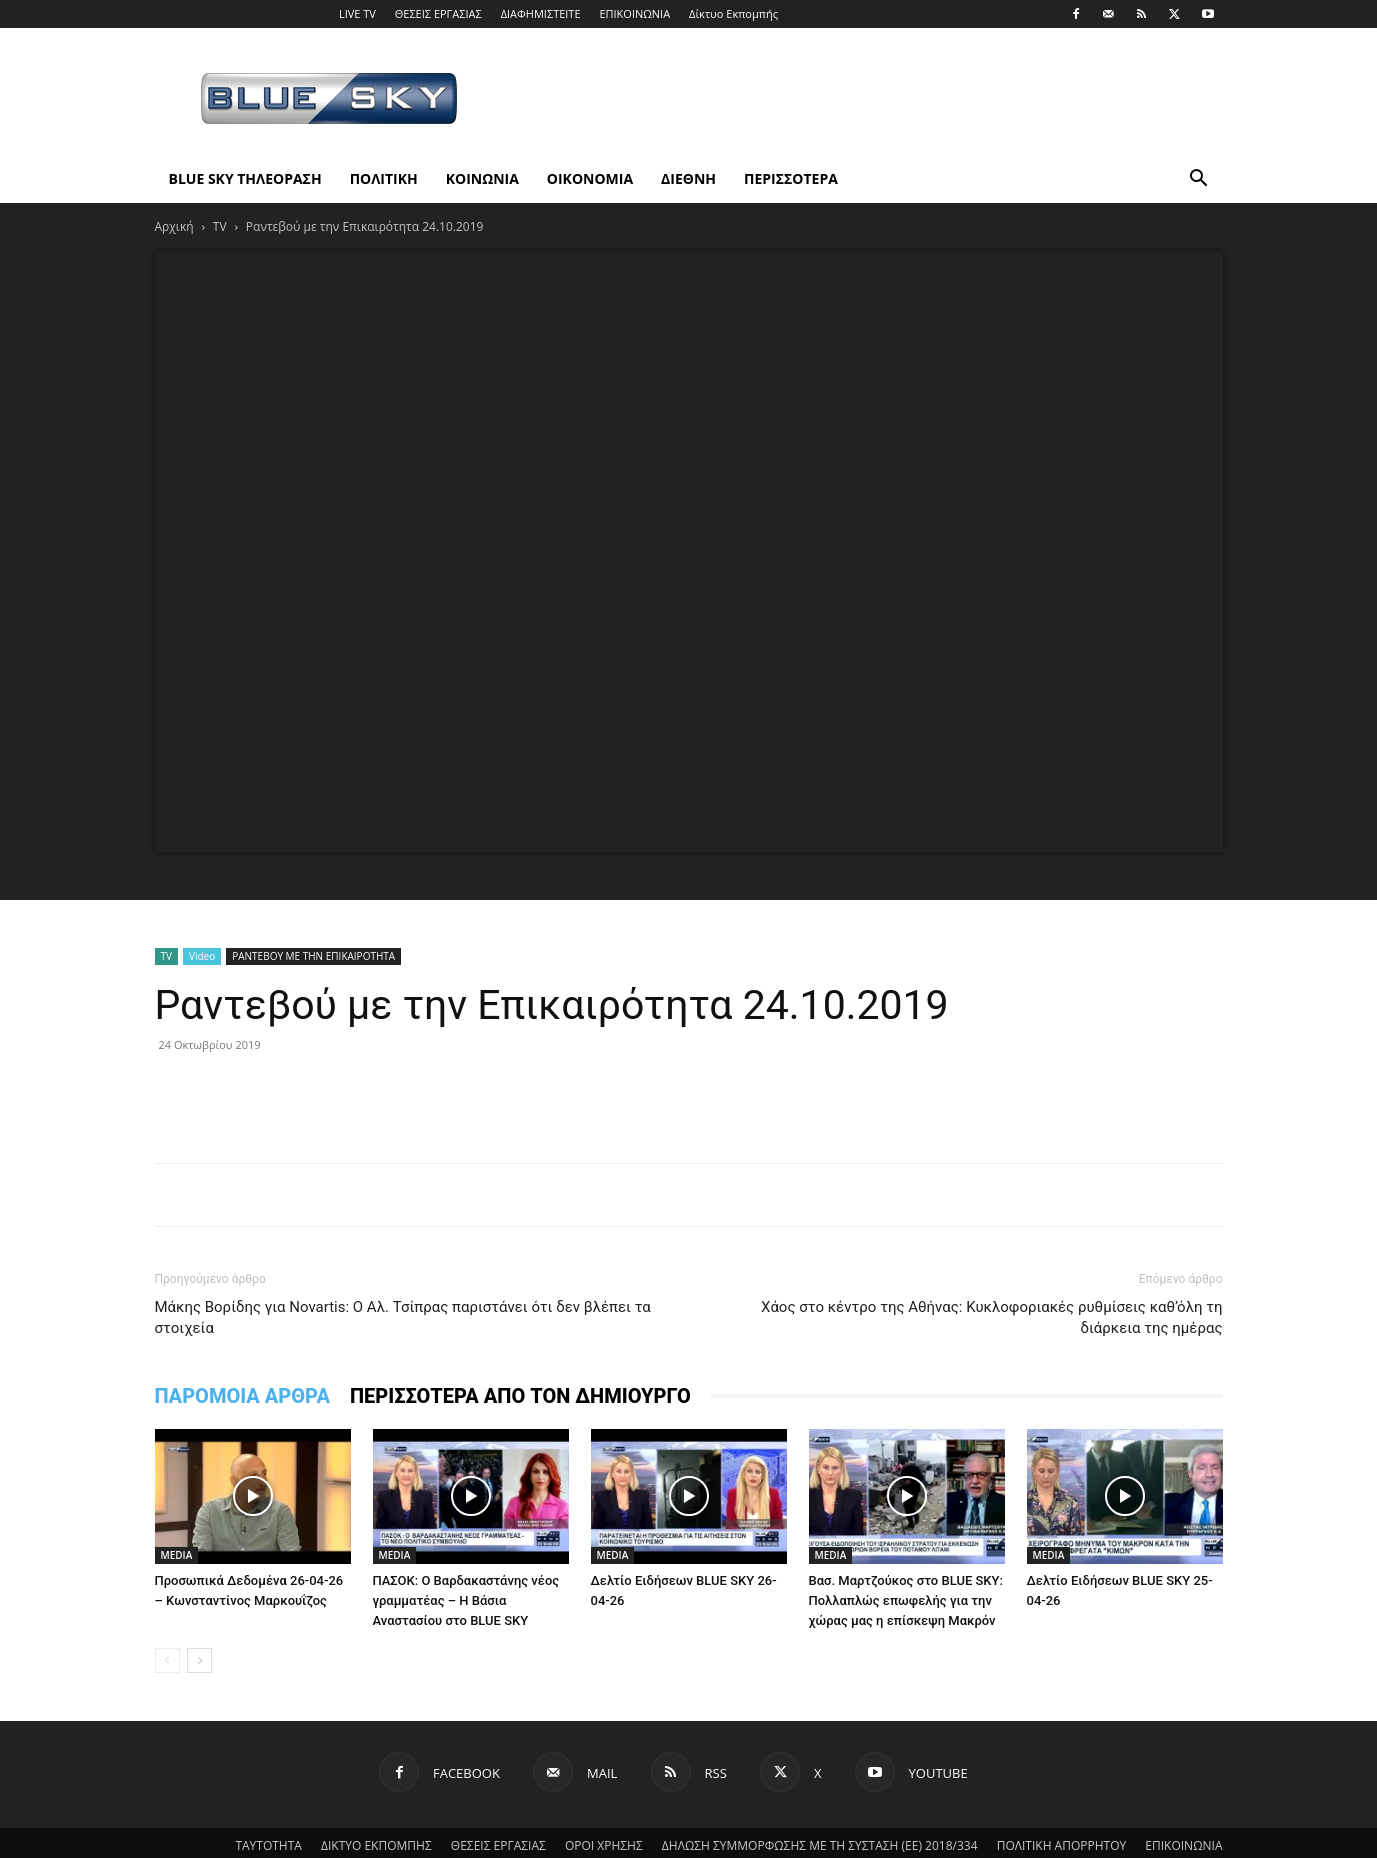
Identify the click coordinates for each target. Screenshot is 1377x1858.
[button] (1199, 180)
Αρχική (174, 226)
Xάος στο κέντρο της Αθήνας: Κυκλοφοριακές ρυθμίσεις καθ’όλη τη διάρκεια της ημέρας (992, 1317)
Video (202, 956)
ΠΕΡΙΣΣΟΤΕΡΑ (791, 178)
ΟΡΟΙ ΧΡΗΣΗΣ (604, 1845)
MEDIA (177, 1555)
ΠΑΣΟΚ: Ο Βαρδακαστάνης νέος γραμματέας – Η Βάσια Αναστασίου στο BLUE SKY (466, 1600)
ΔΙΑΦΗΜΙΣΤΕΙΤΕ (541, 13)
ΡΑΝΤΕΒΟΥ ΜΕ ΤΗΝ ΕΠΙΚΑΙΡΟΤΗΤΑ (313, 956)
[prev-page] (167, 1660)
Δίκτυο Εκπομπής (733, 13)
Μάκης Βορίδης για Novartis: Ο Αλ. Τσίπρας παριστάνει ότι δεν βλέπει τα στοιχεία (403, 1317)
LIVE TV (357, 13)
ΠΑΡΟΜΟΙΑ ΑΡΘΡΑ (242, 1396)
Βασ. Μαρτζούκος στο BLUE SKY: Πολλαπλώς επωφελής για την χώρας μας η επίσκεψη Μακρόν (906, 1600)
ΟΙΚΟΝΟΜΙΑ (590, 178)
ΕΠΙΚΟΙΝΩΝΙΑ (634, 13)
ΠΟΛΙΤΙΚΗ (384, 178)
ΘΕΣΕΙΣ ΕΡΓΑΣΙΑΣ (438, 13)
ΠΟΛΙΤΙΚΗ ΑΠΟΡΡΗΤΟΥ (1062, 1845)
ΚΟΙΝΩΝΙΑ (482, 178)
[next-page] (199, 1660)
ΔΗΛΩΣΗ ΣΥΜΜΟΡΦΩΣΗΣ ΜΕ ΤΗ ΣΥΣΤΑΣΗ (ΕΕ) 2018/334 (820, 1845)
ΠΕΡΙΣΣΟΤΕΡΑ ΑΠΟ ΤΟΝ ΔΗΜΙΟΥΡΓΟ (520, 1396)
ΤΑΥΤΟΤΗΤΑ (268, 1845)
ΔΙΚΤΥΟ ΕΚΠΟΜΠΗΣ (376, 1845)
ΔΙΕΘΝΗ (688, 178)
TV (220, 226)
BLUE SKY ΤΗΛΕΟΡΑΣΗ (245, 178)
